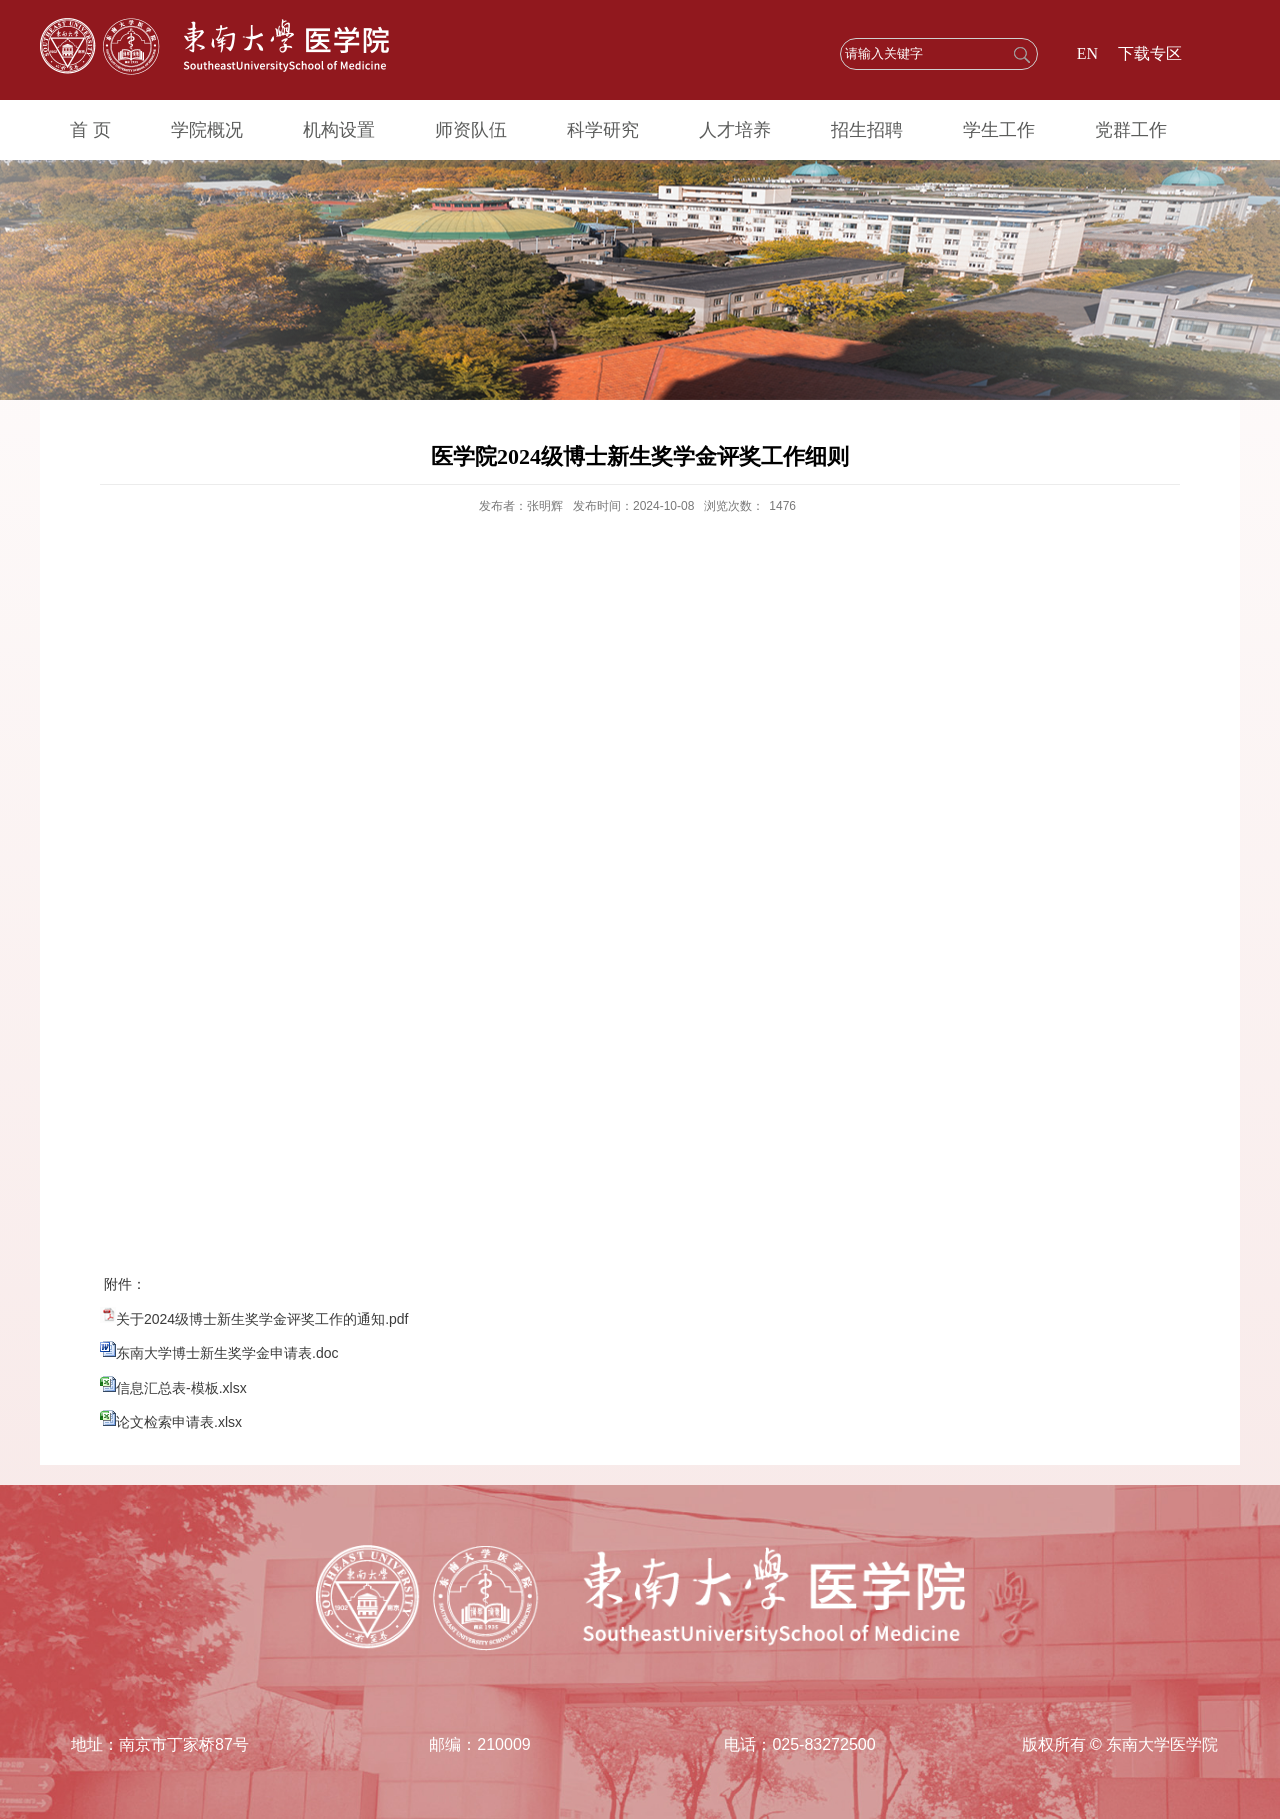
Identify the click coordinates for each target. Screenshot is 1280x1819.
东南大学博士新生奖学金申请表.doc (227, 1353)
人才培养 (735, 130)
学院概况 (207, 130)
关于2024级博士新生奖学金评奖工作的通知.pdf (262, 1319)
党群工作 (1131, 130)
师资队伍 (471, 130)
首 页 (90, 130)
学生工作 (999, 130)
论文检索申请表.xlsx (179, 1422)
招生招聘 (867, 130)
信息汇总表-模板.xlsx (181, 1388)
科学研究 (603, 130)
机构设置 (339, 130)
